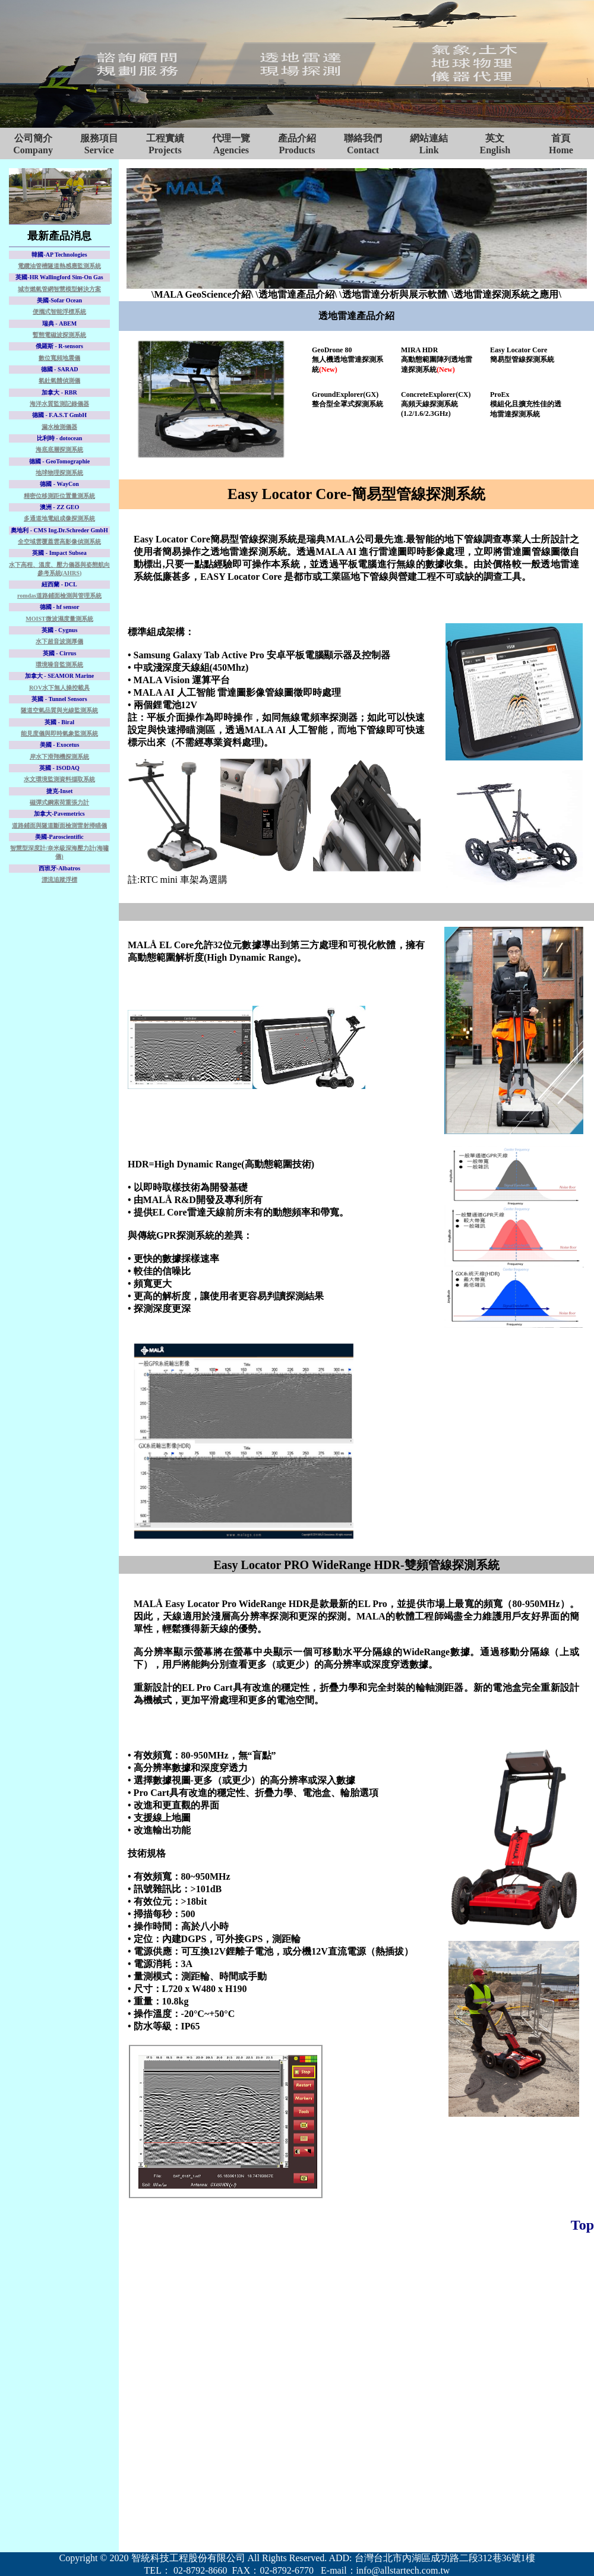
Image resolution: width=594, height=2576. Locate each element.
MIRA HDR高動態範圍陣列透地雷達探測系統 (436, 360)
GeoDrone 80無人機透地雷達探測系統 (347, 360)
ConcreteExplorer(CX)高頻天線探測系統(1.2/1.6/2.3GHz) (436, 404)
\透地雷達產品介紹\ (296, 294)
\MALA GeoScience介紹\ (202, 294)
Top (582, 2225)
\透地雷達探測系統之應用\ (506, 294)
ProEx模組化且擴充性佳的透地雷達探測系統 (525, 404)
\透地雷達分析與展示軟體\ (394, 294)
